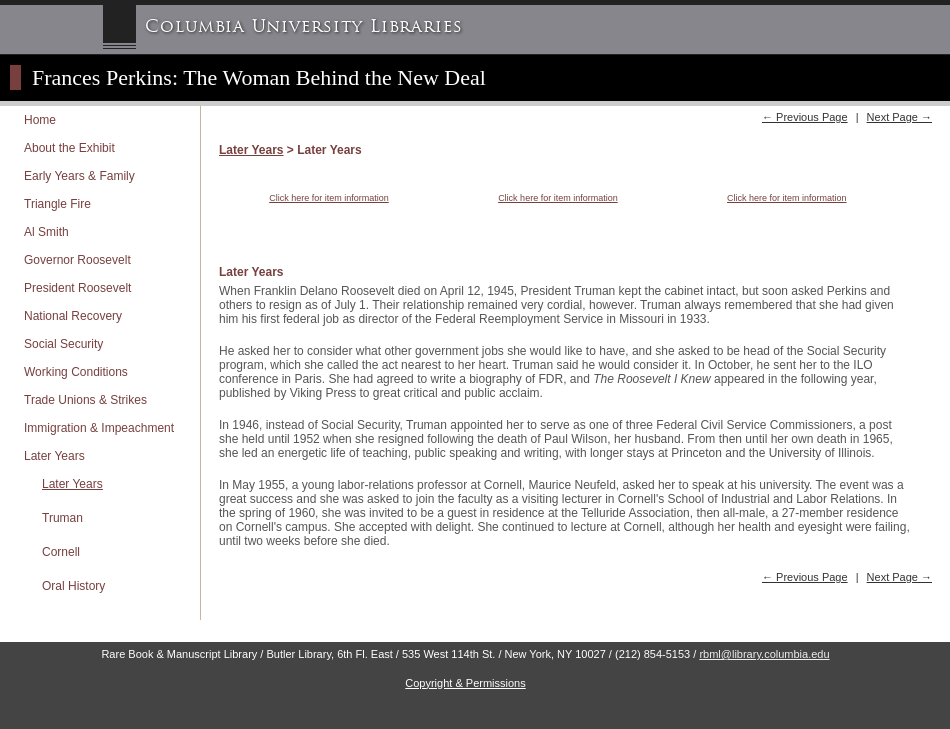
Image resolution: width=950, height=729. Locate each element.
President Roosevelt (77, 288)
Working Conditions (76, 372)
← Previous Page (805, 117)
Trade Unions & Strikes (85, 400)
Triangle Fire (57, 204)
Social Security (63, 344)
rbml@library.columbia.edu (764, 654)
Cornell (61, 552)
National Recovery (73, 316)
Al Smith (46, 232)
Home (40, 120)
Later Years (54, 456)
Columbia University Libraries (304, 26)
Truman (62, 518)
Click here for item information (329, 198)
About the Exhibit (69, 148)
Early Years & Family (79, 176)
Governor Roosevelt (77, 260)
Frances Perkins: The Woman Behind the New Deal (259, 77)
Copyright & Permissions (465, 683)
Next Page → (899, 117)
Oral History (73, 586)
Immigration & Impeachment (99, 428)
